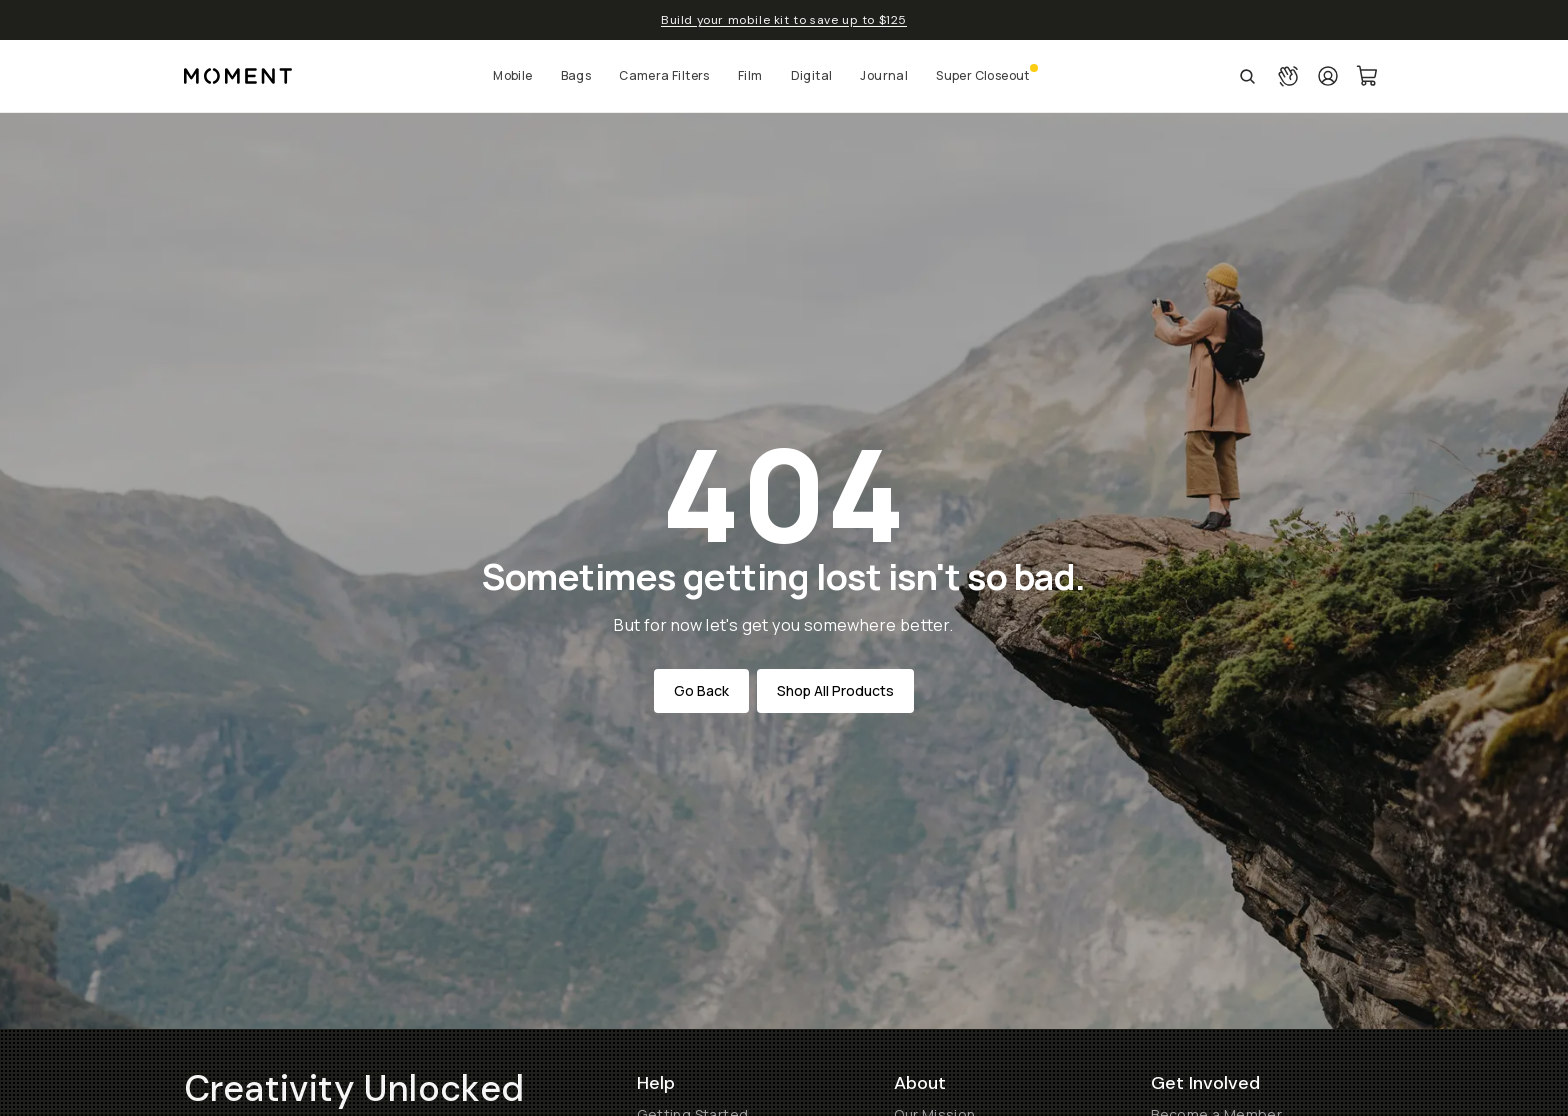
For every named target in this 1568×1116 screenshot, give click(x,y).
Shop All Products (835, 690)
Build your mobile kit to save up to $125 (784, 20)
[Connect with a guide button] (1288, 76)
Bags (576, 75)
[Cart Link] (1368, 76)
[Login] (1328, 76)
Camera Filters (664, 75)
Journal (884, 75)
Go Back (701, 690)
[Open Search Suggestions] (1247, 76)
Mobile (512, 75)
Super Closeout (983, 75)
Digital (812, 75)
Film (750, 75)
